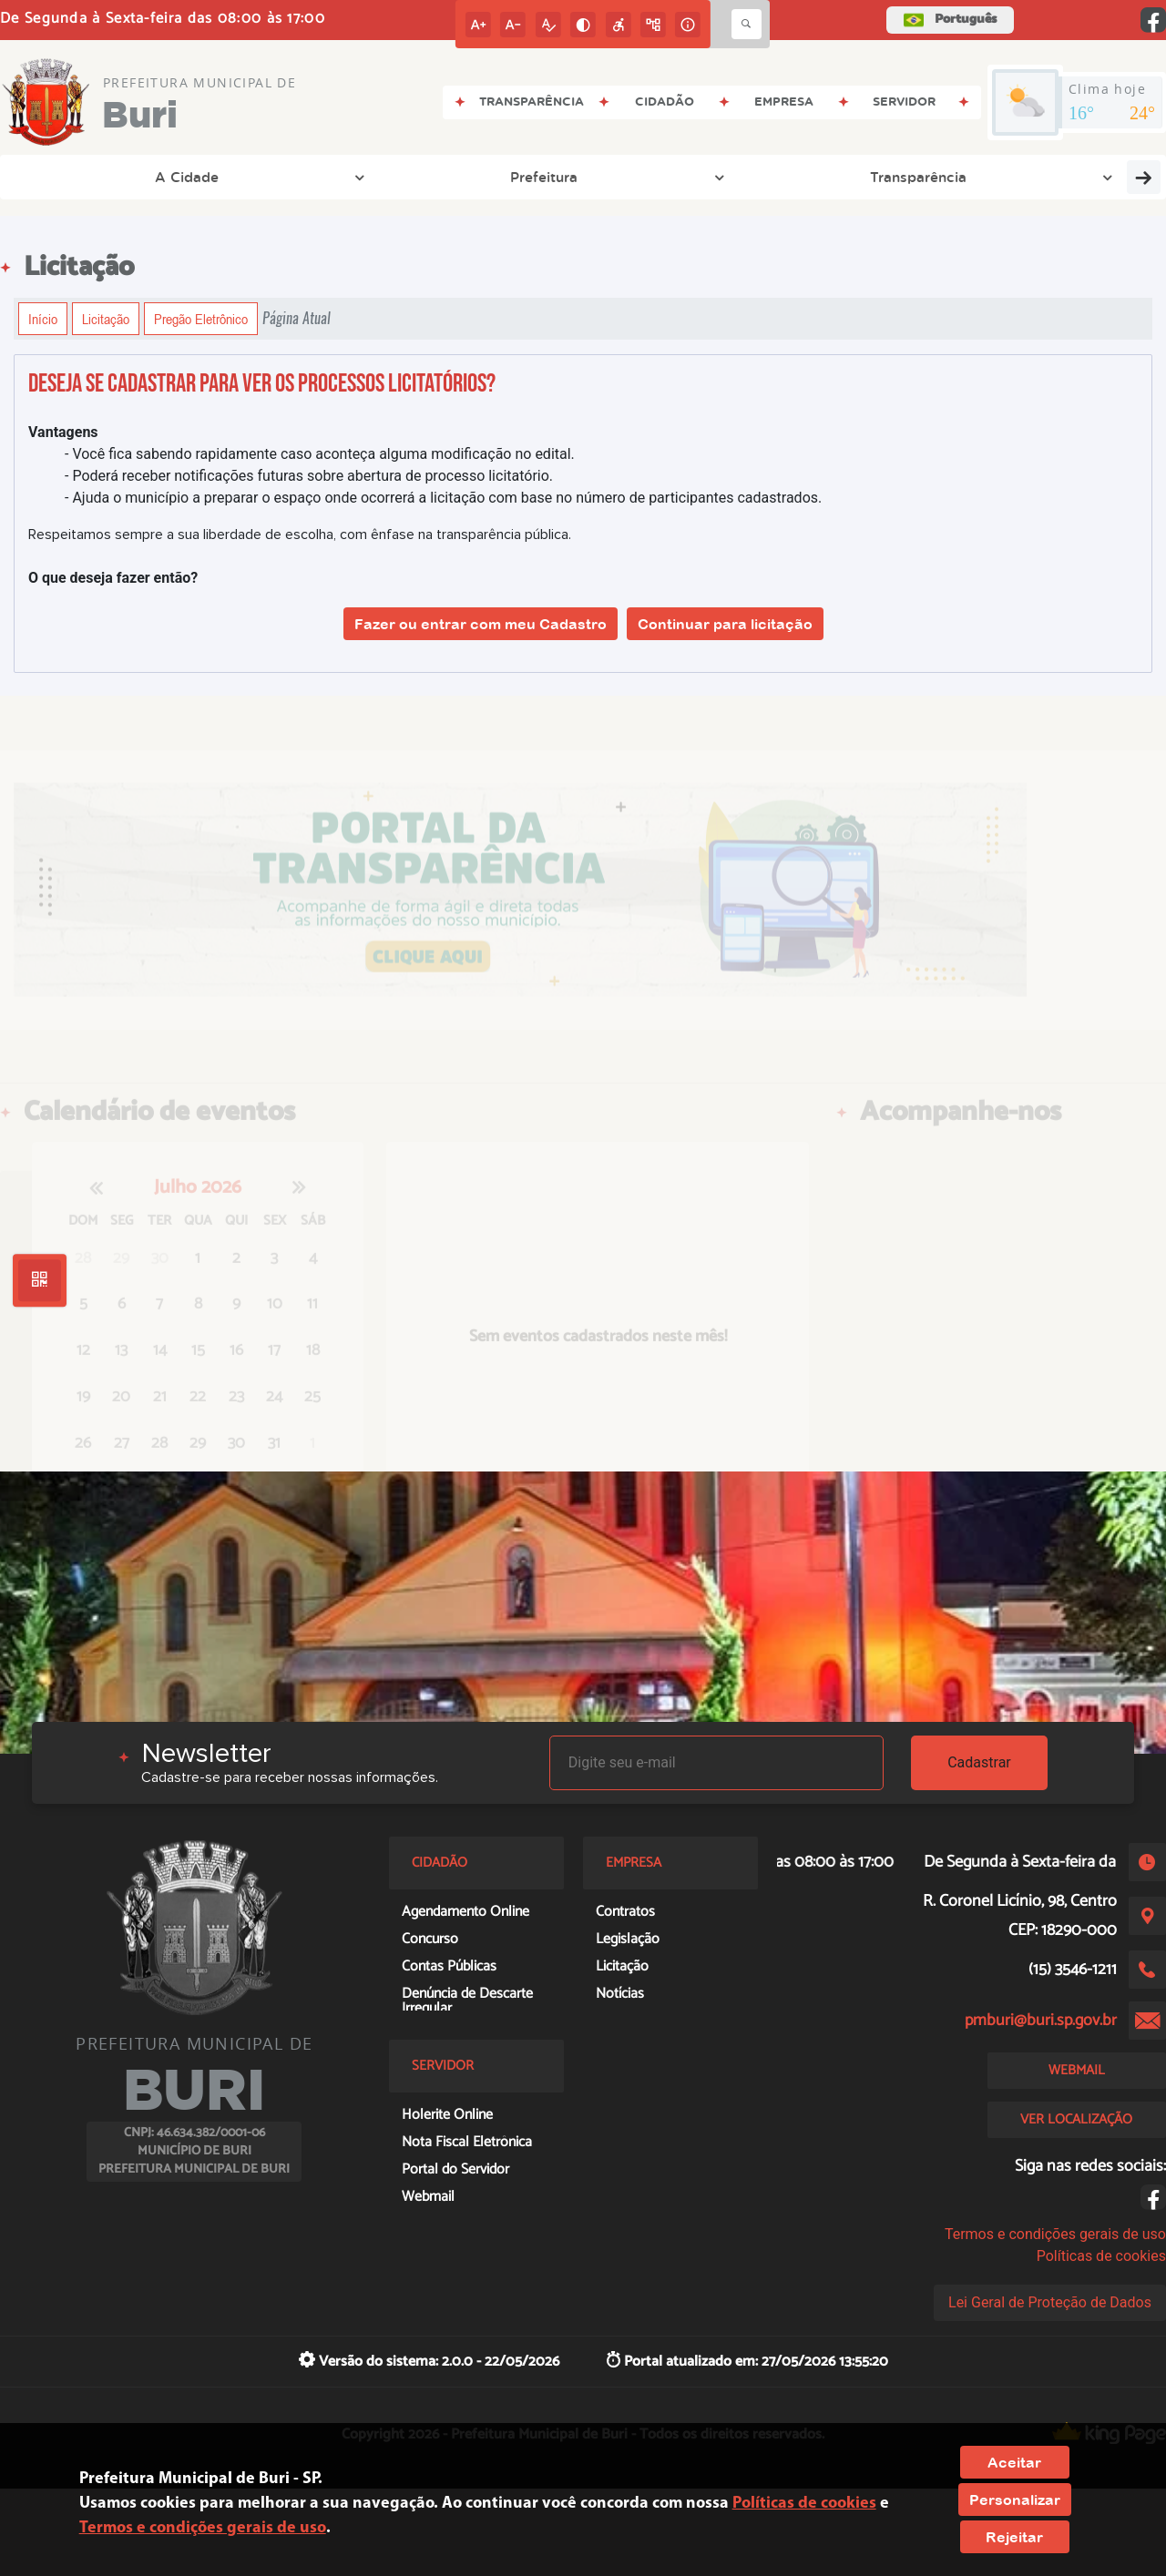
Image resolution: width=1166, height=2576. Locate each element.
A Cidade (78, 177)
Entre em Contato (623, 177)
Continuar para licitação (725, 624)
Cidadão (879, 177)
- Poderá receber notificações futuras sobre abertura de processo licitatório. (309, 475)
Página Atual (296, 318)
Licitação (105, 319)
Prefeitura (197, 177)
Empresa (767, 177)
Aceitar (1014, 2462)
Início (42, 319)
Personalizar (1014, 2499)
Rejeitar (1014, 2537)
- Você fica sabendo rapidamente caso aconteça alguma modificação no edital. (320, 454)
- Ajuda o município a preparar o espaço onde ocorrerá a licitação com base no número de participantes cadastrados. (443, 497)
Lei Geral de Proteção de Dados (1049, 2302)
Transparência (332, 177)
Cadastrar (979, 1762)
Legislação (460, 177)
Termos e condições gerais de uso (1055, 2234)
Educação (1107, 177)
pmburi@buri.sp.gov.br (1041, 2020)
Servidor (990, 177)
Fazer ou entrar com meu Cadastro (480, 624)
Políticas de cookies (1101, 2256)
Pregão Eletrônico (201, 319)
